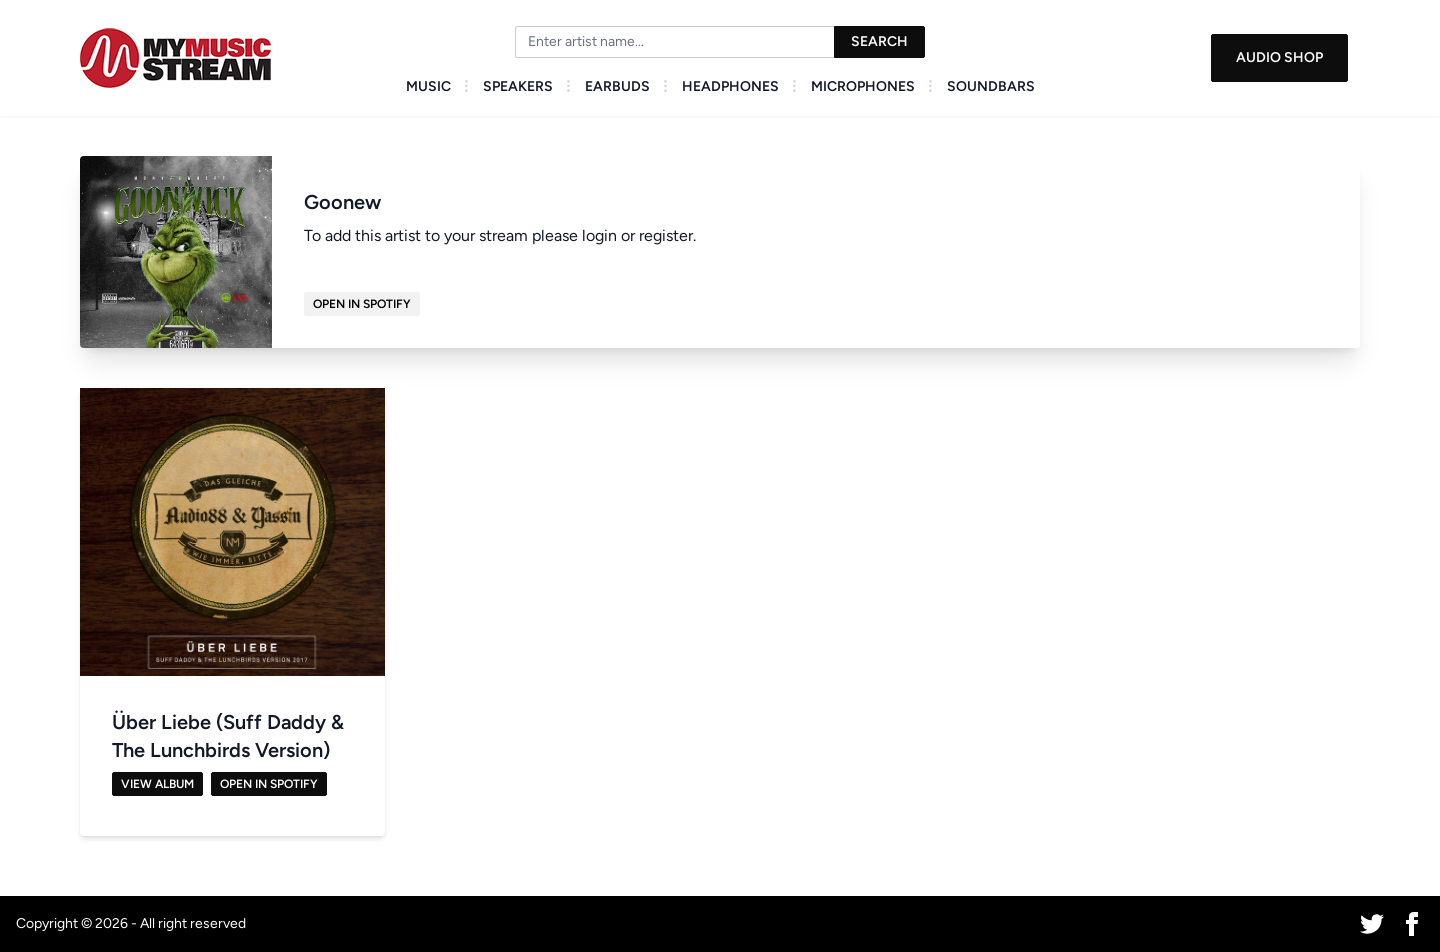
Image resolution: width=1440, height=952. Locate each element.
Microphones (863, 86)
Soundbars (991, 86)
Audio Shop (1279, 57)
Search (879, 41)
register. (667, 235)
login (599, 235)
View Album (157, 784)
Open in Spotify (362, 304)
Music (428, 86)
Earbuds (617, 86)
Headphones (730, 86)
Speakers (518, 86)
